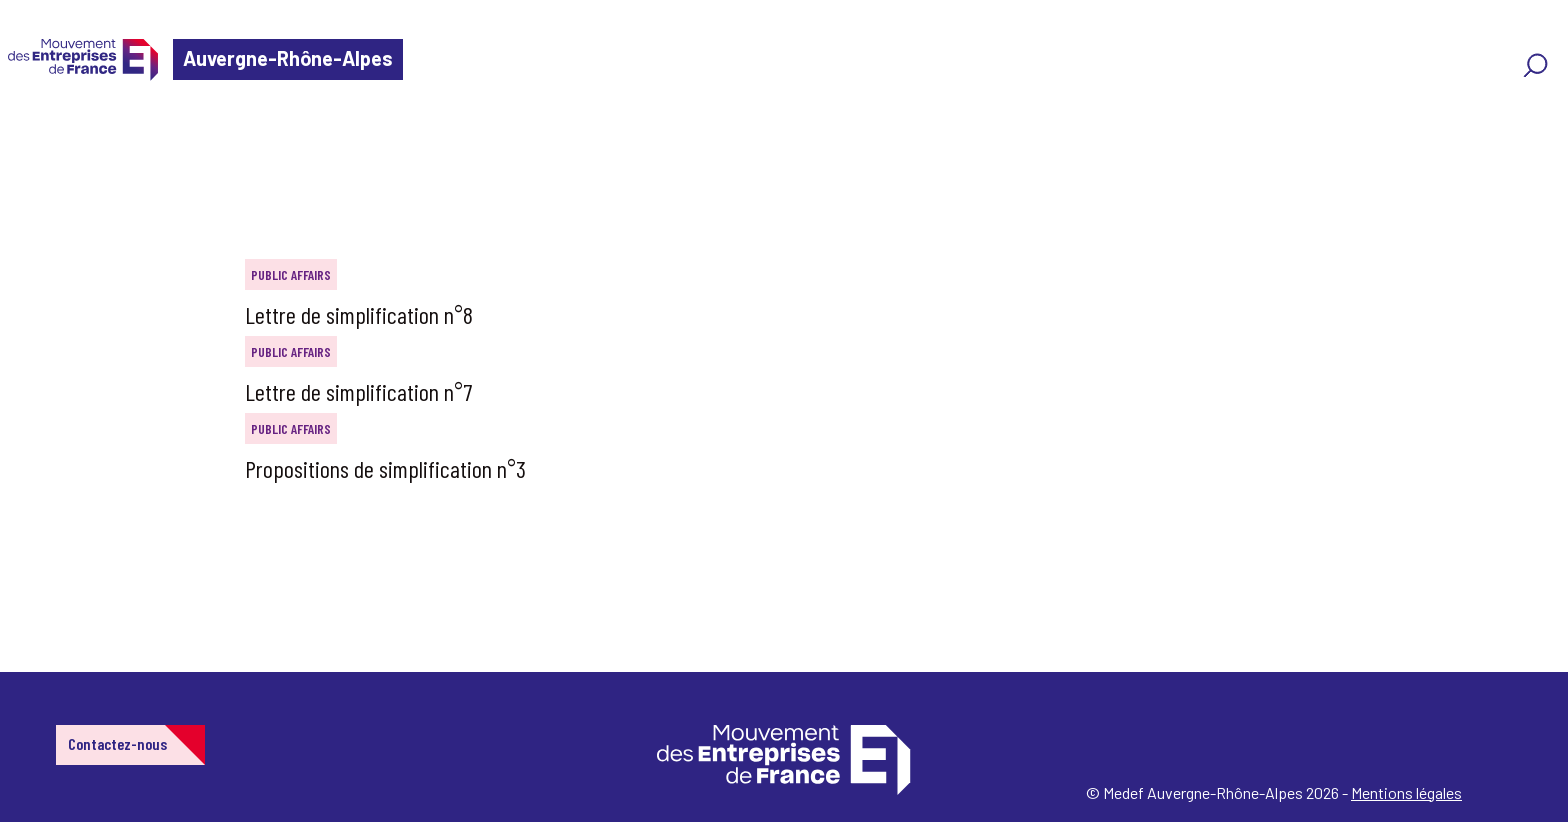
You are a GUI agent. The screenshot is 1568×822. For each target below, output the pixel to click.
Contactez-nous (117, 743)
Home (44, 134)
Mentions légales (1406, 792)
